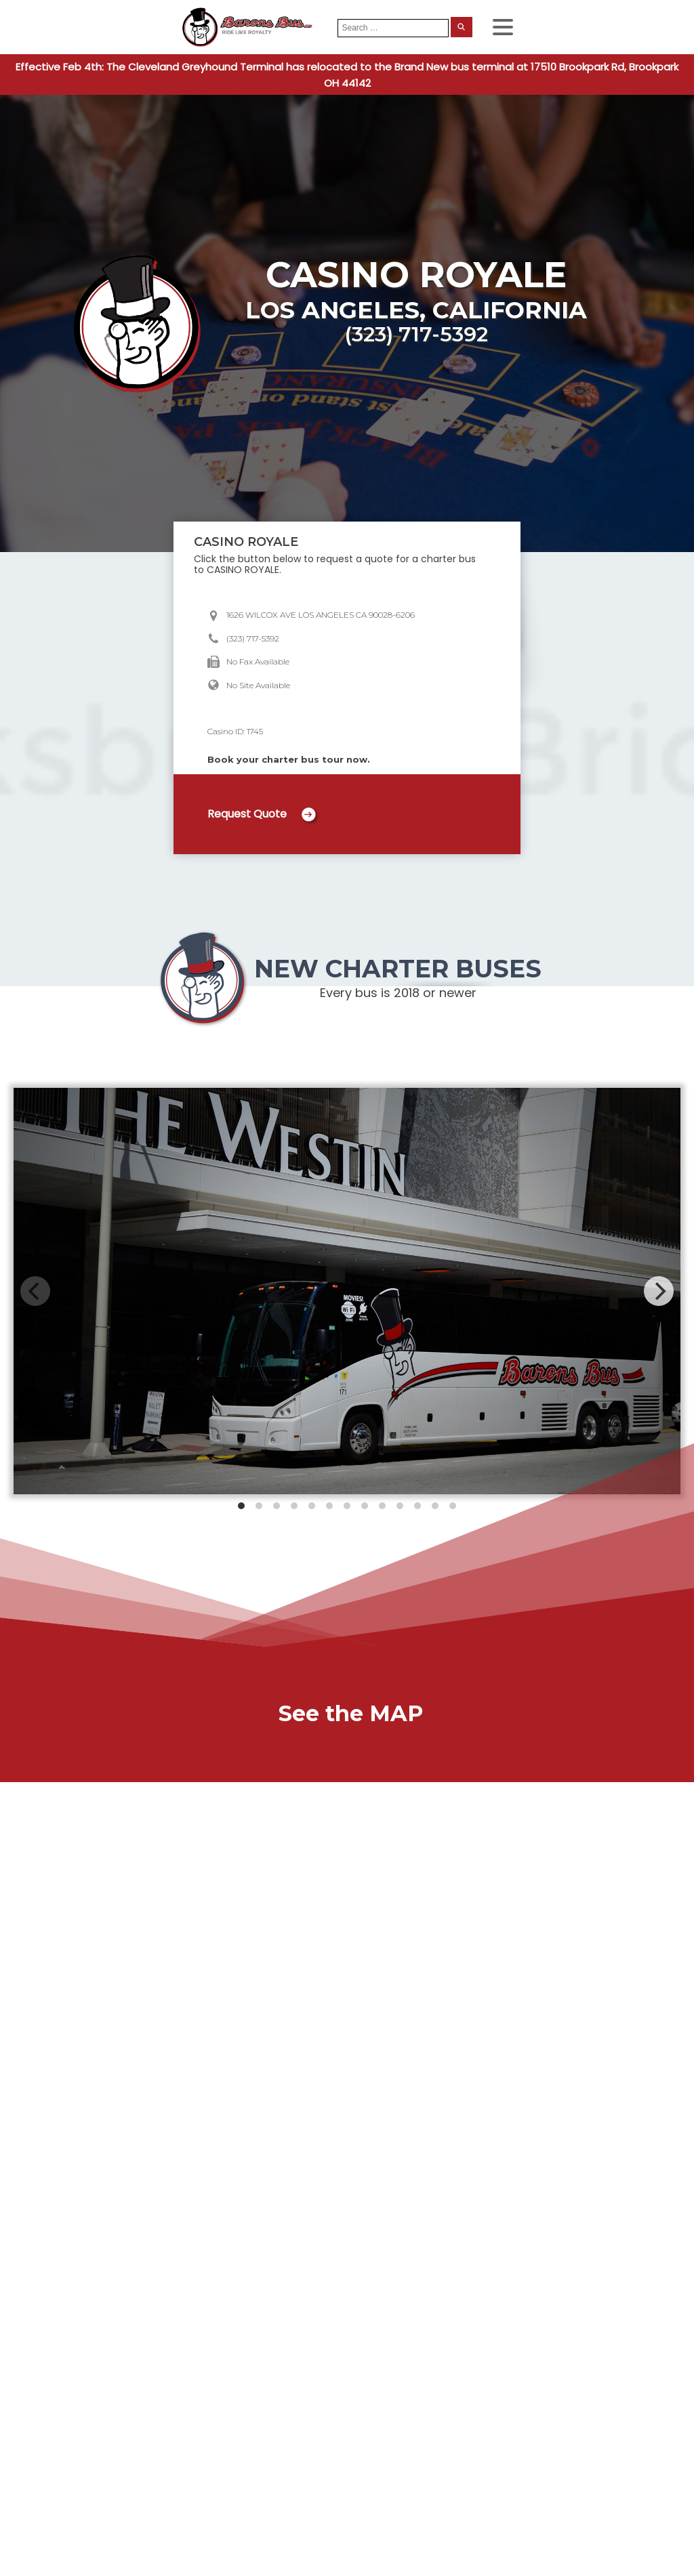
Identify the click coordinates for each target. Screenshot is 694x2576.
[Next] (659, 1291)
